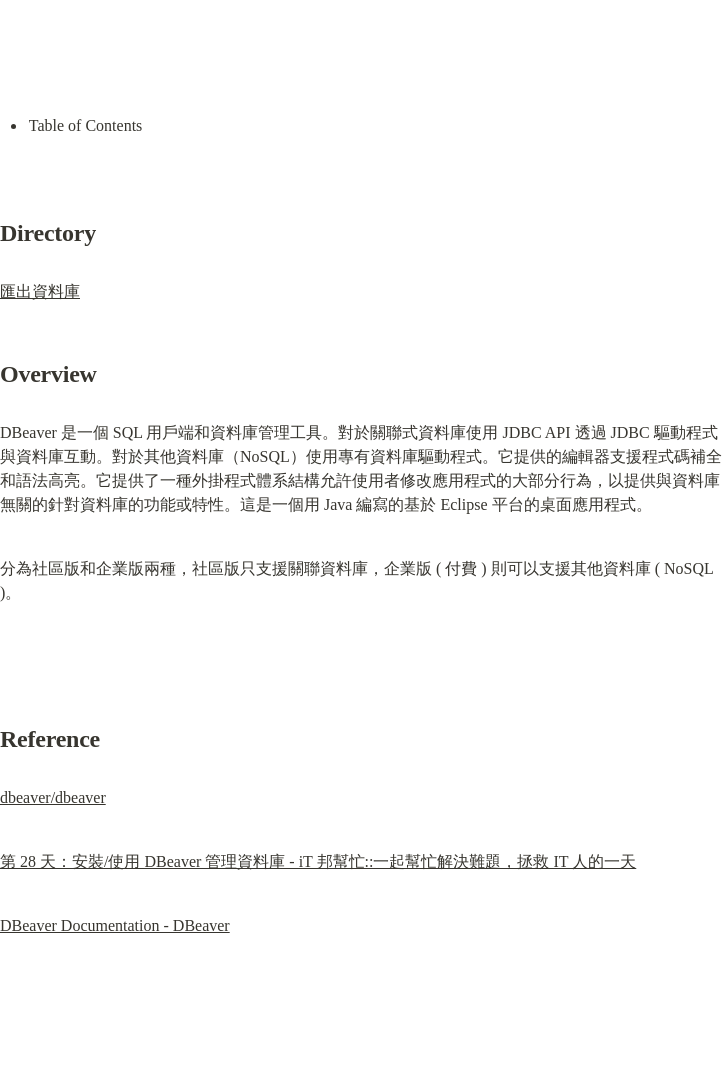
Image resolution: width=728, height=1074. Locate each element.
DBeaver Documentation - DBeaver (115, 925)
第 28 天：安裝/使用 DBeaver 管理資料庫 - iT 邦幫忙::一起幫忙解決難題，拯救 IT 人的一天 (318, 861)
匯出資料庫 (40, 291)
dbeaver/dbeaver (53, 797)
